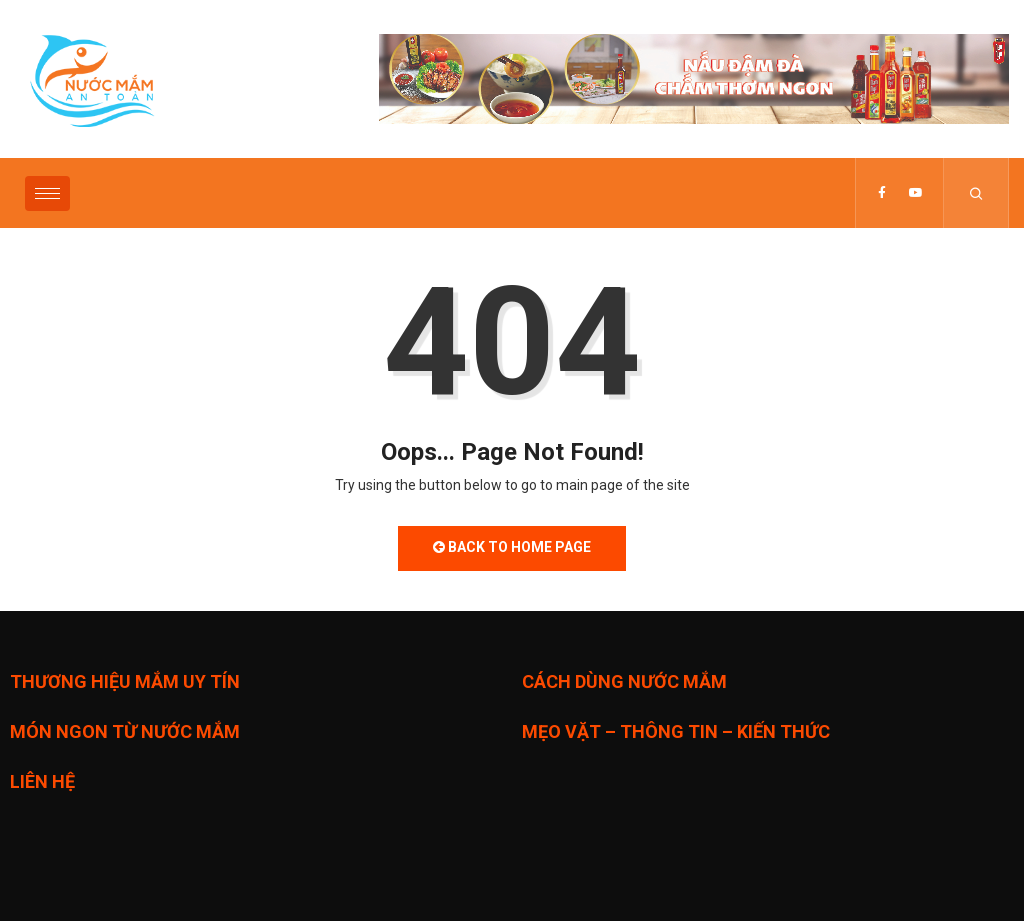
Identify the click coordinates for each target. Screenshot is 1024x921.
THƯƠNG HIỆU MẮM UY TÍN (125, 681)
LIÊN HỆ (42, 781)
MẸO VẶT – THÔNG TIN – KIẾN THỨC (676, 731)
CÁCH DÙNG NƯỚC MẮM (624, 681)
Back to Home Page (512, 547)
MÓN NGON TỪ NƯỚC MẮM (125, 731)
